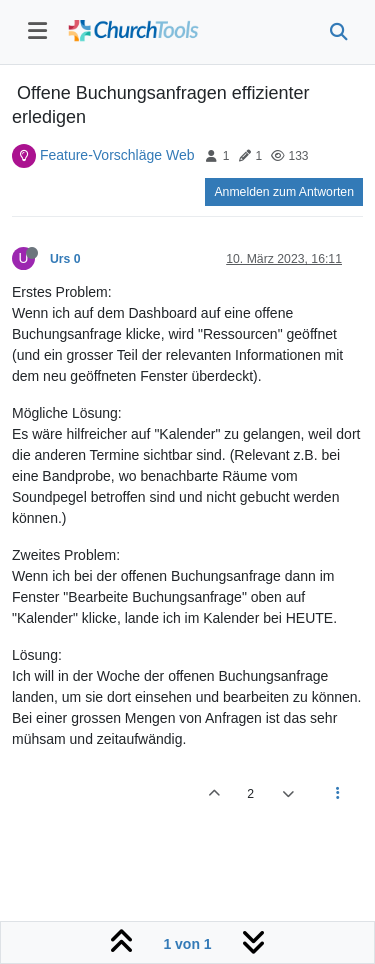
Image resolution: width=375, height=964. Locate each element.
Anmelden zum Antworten (284, 192)
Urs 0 (65, 259)
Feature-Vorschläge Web (117, 155)
